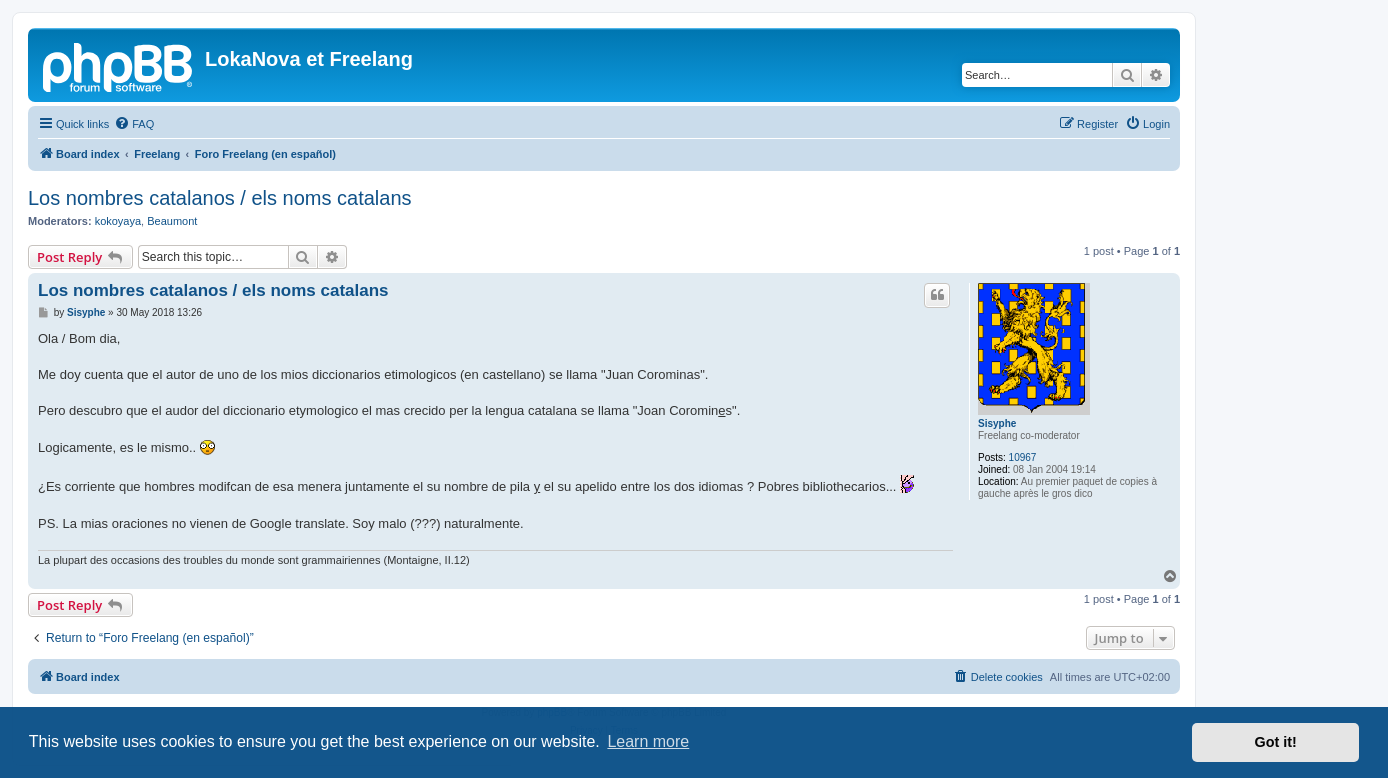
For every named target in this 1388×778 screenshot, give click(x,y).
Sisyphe (997, 423)
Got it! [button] (1276, 742)
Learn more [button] (648, 741)
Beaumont (172, 221)
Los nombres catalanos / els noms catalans (220, 198)
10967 (1023, 457)
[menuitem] (134, 124)
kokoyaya (118, 221)
